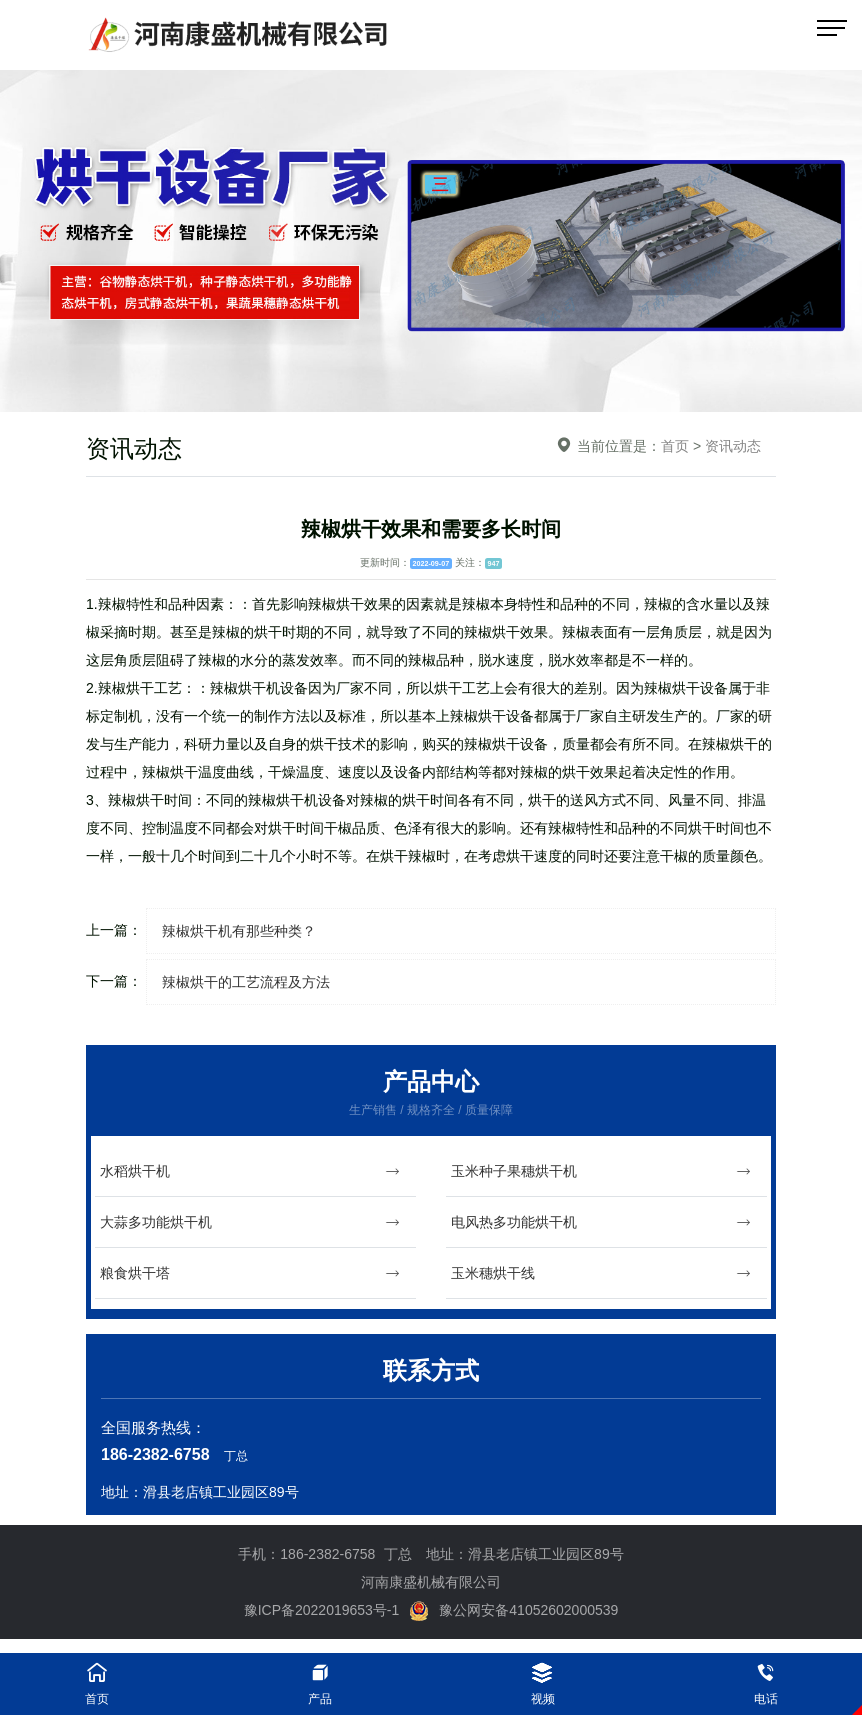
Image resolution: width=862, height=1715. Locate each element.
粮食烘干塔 (250, 1273)
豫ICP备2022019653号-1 (322, 1610)
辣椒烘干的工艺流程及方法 (246, 982)
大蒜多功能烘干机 (250, 1222)
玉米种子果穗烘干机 (601, 1171)
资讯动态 (733, 446)
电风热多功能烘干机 (601, 1222)
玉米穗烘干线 (601, 1273)
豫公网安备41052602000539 (513, 1610)
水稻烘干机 (250, 1171)
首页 (675, 446)
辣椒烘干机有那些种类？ (239, 931)
